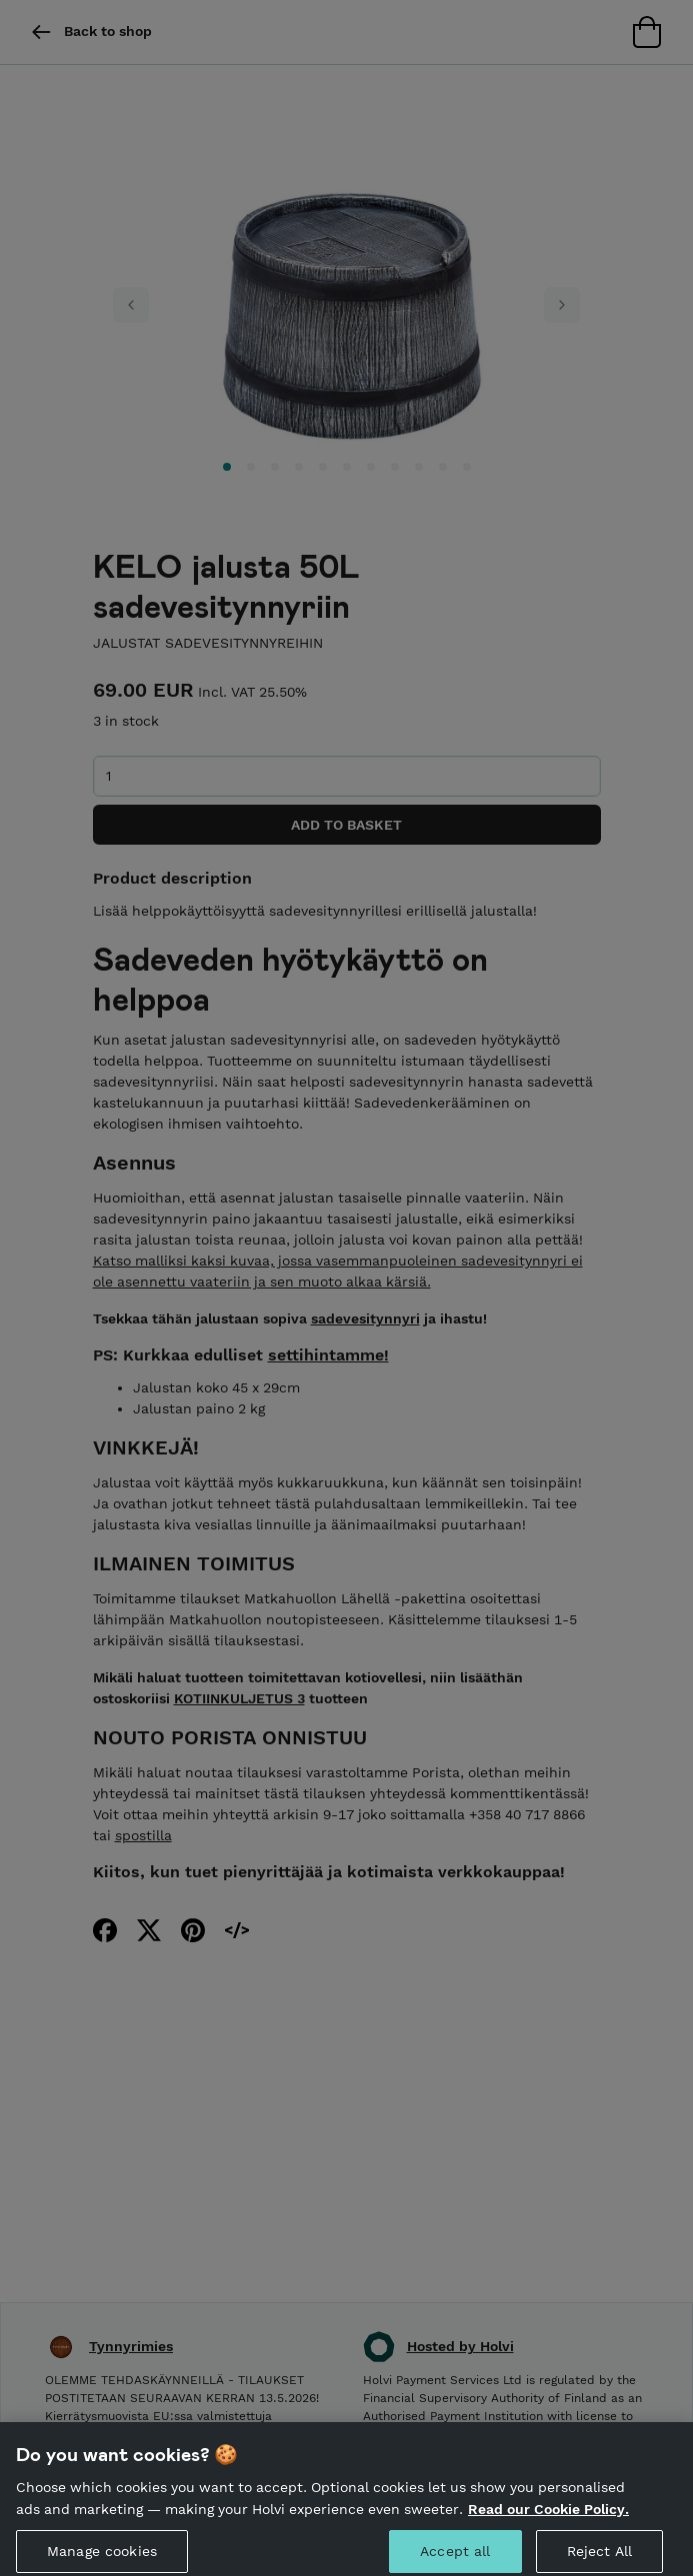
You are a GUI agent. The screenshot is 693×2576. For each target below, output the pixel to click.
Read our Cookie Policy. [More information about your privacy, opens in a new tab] (548, 2519)
